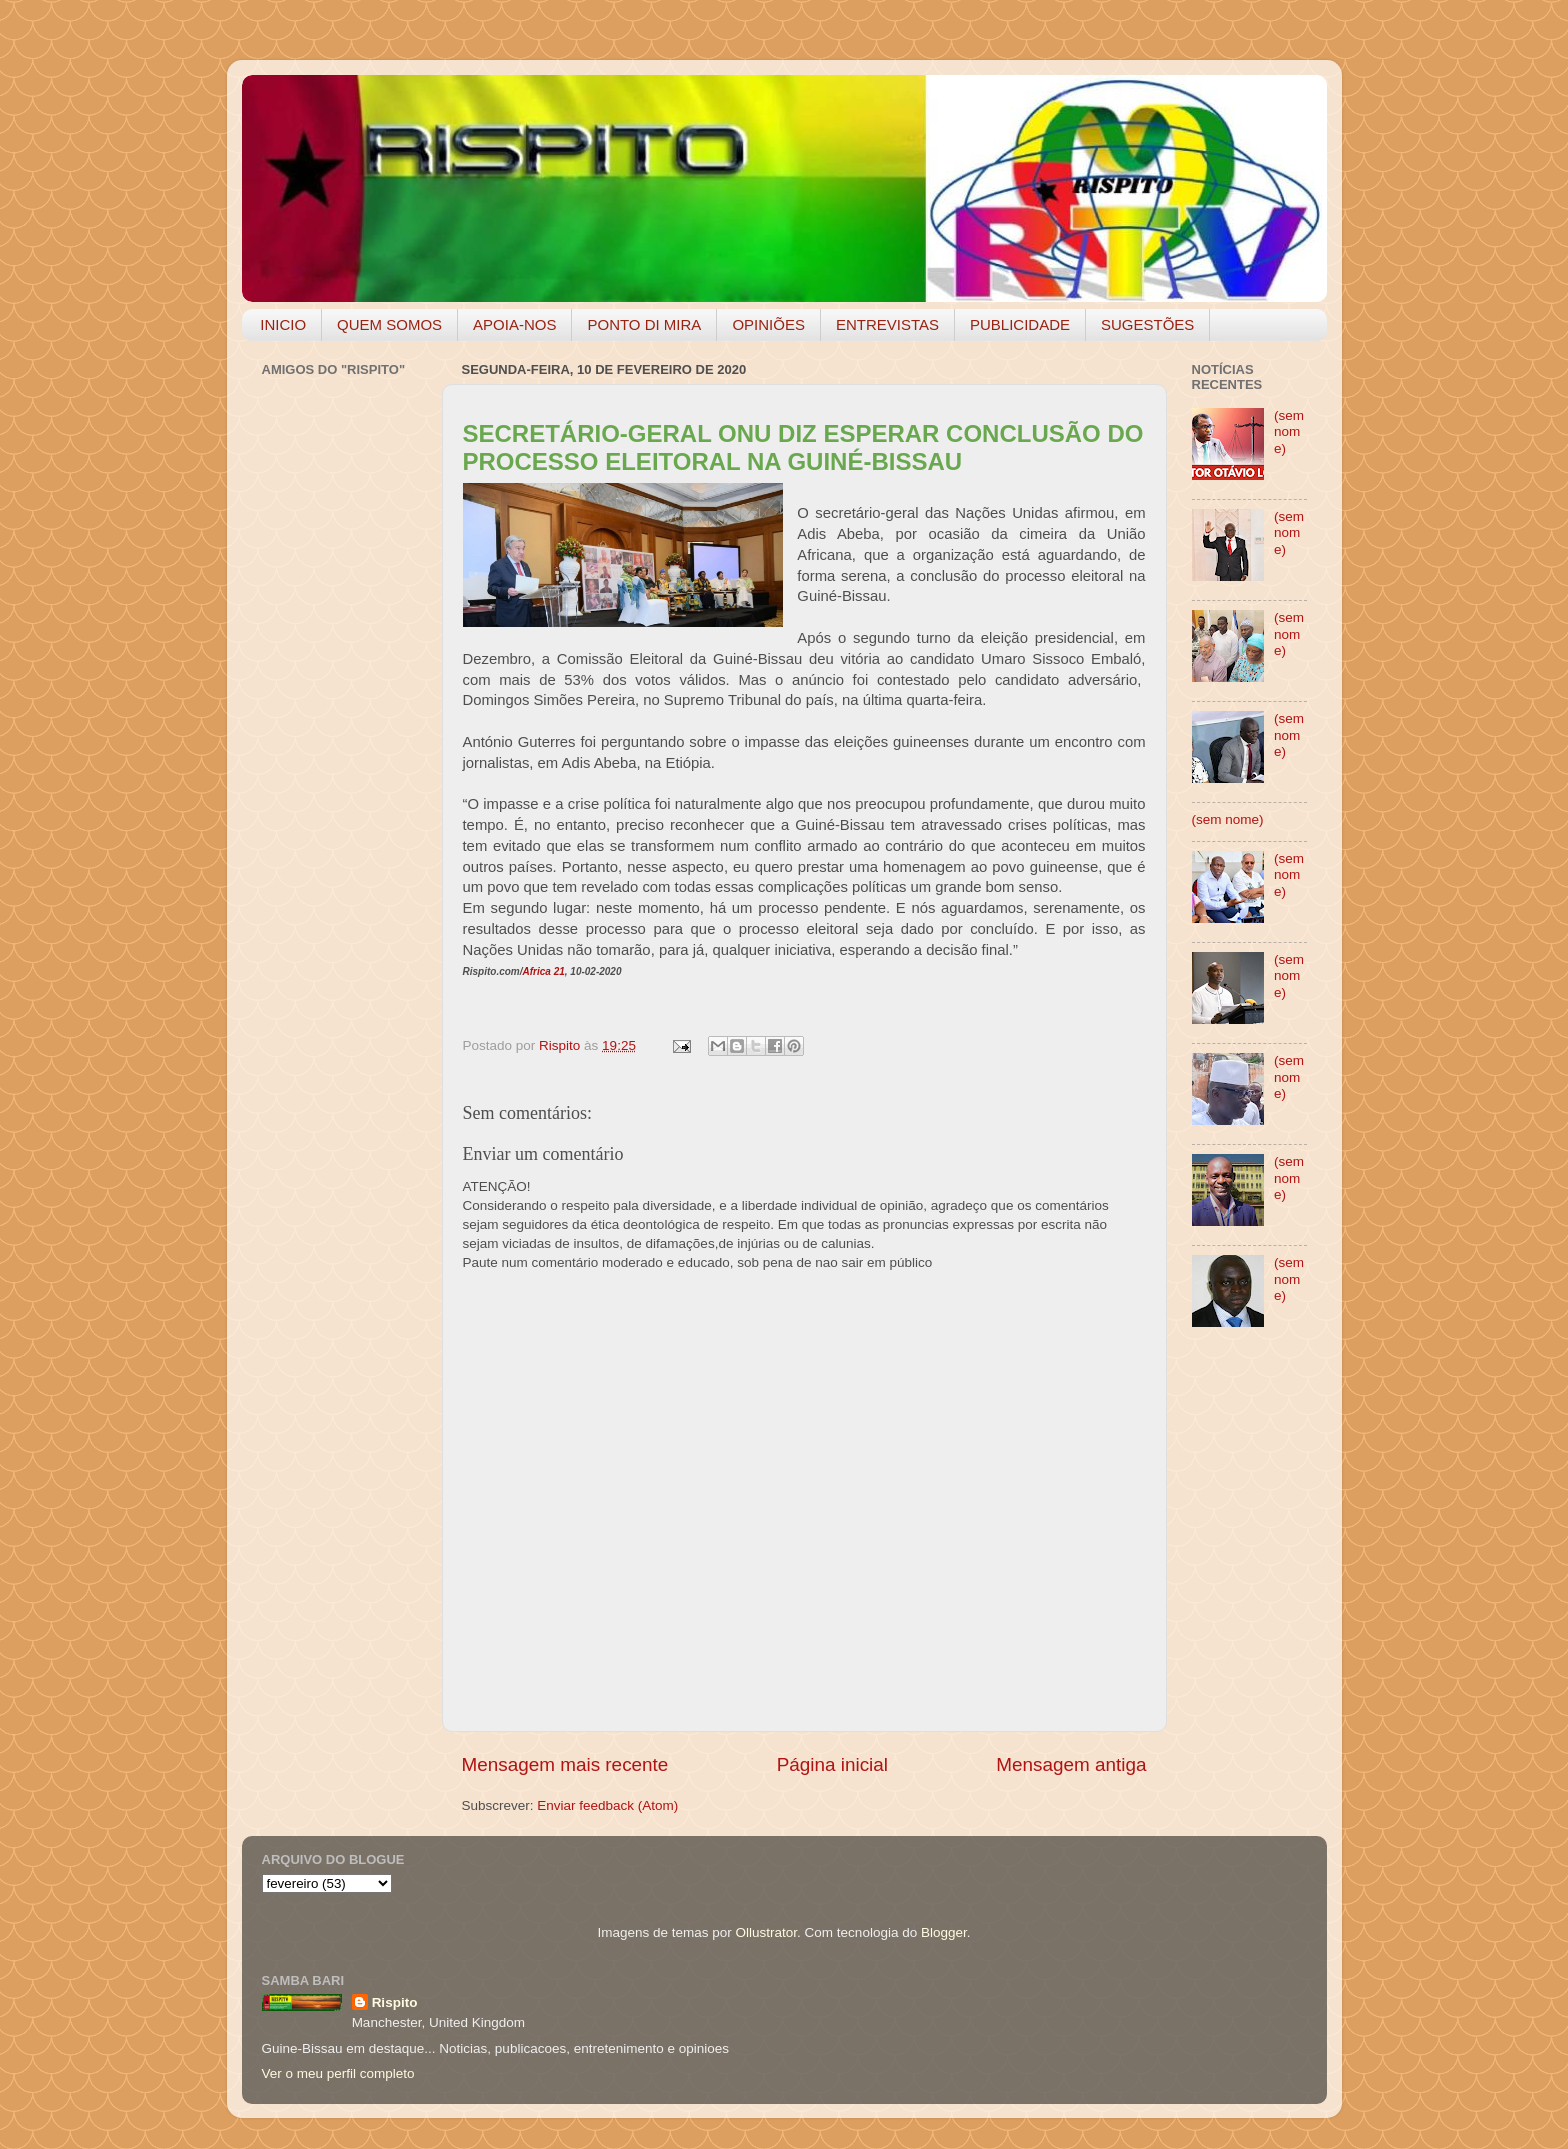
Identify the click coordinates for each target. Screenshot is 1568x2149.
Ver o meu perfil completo (338, 2073)
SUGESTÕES (1147, 324)
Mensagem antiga (1071, 1764)
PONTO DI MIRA (644, 324)
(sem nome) (1289, 431)
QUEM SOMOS (389, 324)
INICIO (283, 324)
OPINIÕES (768, 324)
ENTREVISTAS (887, 324)
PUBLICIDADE (1020, 324)
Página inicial (832, 1764)
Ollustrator (767, 1932)
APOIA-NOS (514, 324)
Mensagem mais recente (565, 1764)
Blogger (944, 1932)
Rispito (395, 2002)
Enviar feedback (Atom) (607, 1805)
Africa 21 (544, 971)
